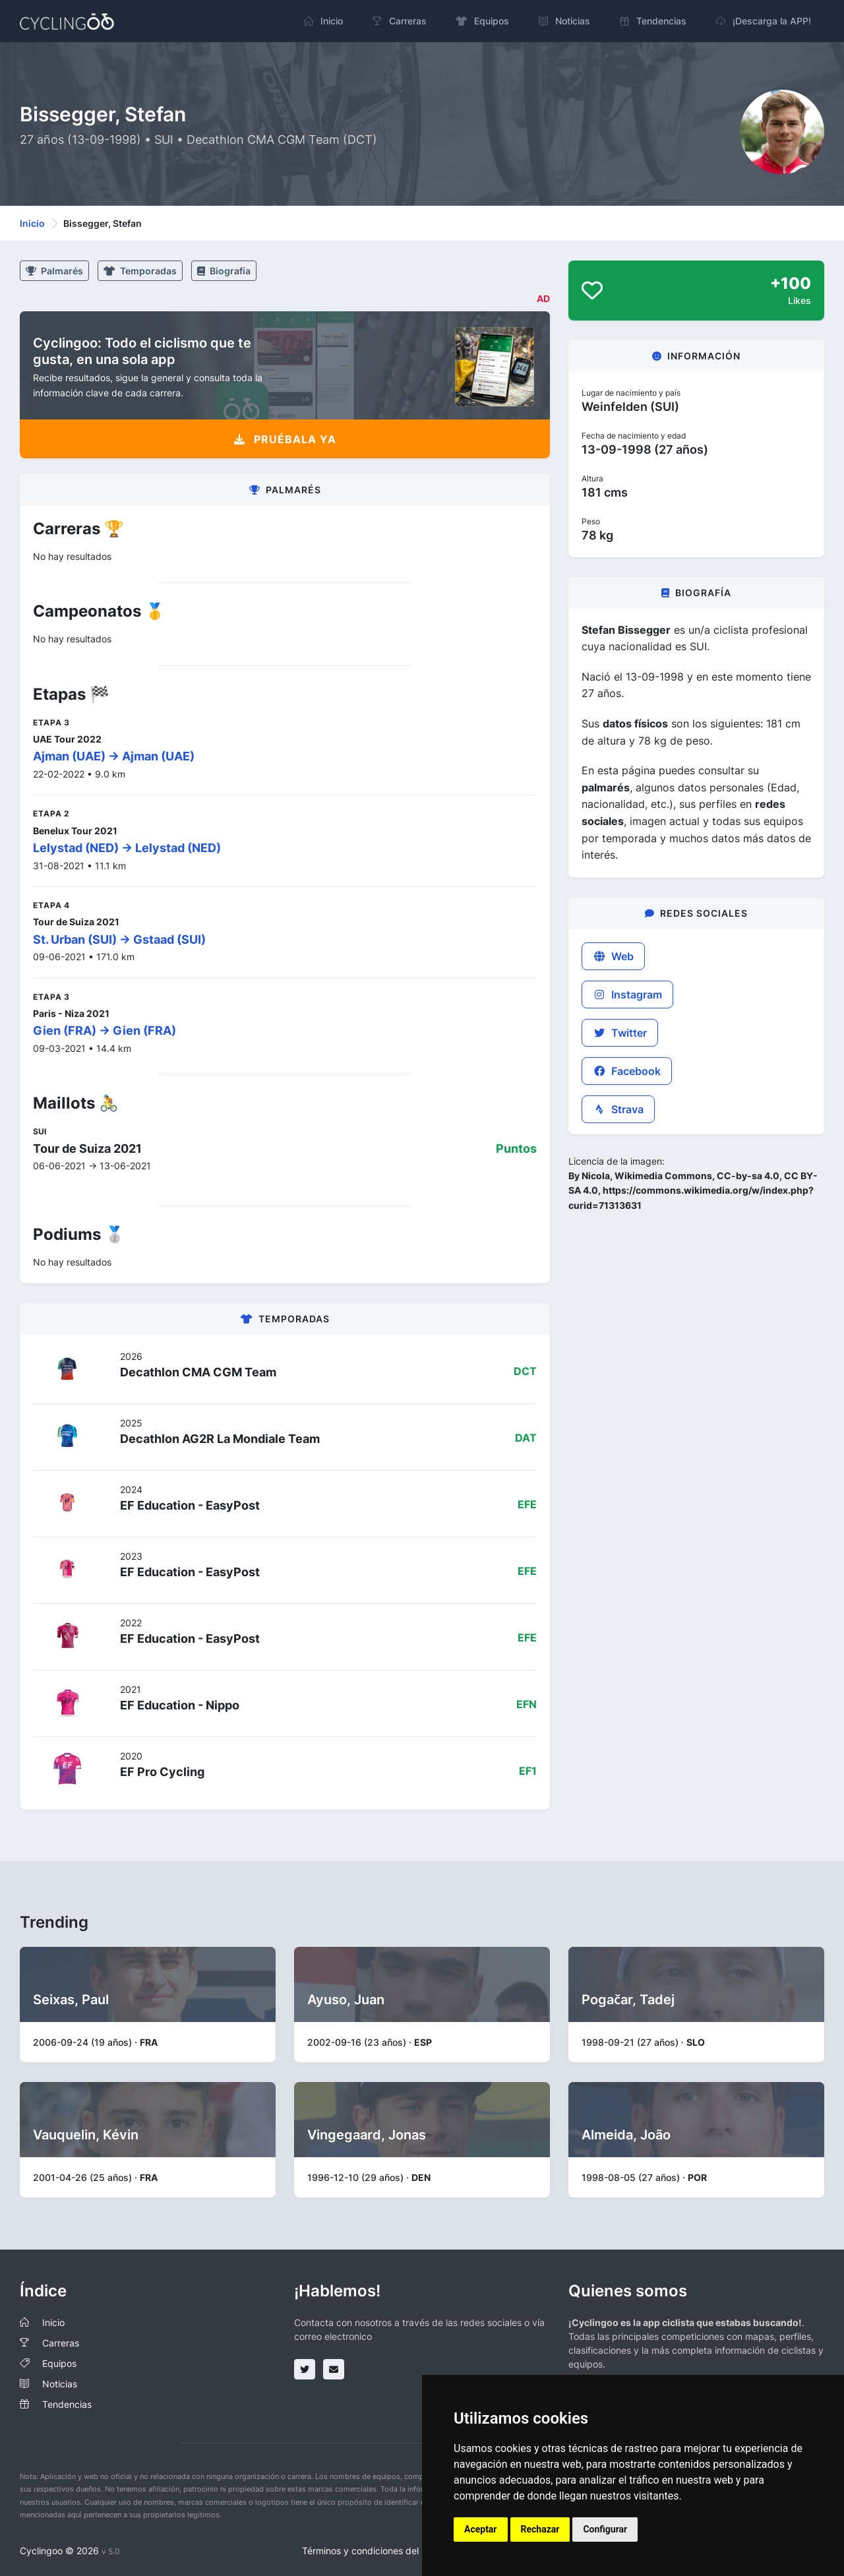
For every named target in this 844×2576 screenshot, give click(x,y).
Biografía (224, 270)
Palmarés (54, 270)
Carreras (60, 2342)
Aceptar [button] (480, 2529)
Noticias (59, 2383)
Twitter (620, 1032)
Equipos (59, 2363)
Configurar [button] (605, 2529)
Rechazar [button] (540, 2529)
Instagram (627, 994)
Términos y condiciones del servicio (378, 2550)
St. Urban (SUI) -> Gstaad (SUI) (119, 939)
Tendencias (67, 2404)
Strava (618, 1109)
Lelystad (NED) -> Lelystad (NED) (127, 848)
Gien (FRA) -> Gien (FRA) (104, 1030)
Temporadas (140, 270)
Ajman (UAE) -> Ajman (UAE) (114, 756)
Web (613, 956)
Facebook (627, 1071)
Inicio (32, 223)
